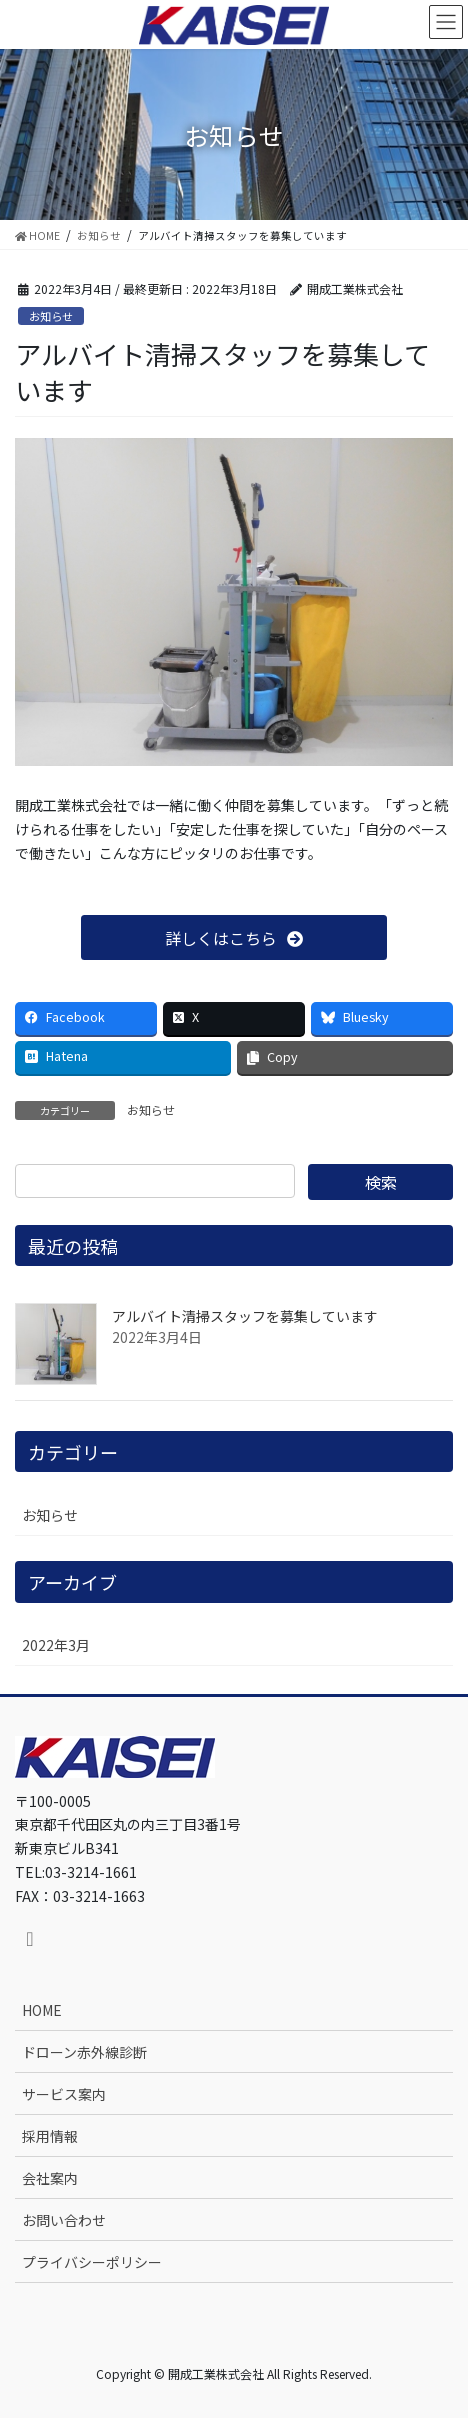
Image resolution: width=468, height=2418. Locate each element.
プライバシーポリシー (92, 2262)
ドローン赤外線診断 (84, 2052)
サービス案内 (64, 2094)
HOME (42, 2010)
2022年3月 (56, 1645)
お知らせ (51, 316)
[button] (234, 937)
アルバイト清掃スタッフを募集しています (245, 1316)
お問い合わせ (64, 2220)
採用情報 (50, 2136)
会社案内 (50, 2178)
